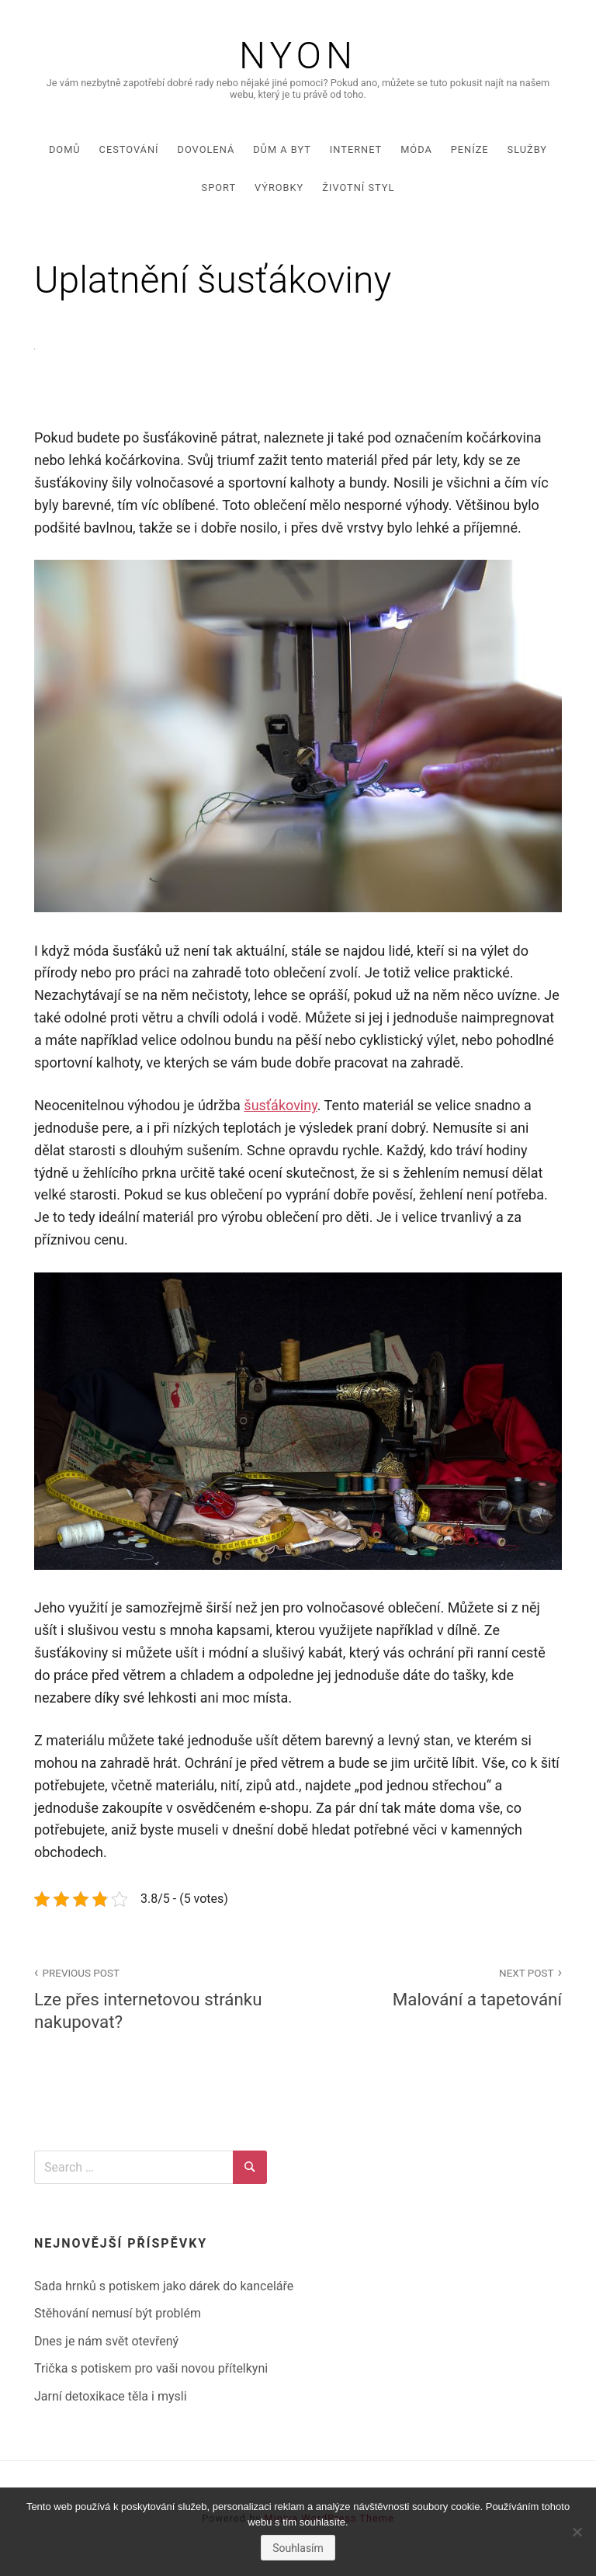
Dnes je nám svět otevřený (106, 2341)
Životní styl (358, 187)
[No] (576, 2532)
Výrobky (279, 187)
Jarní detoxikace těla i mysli (110, 2396)
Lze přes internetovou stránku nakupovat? (157, 1997)
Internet (356, 149)
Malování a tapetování (438, 1986)
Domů (65, 149)
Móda (416, 149)
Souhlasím (298, 2548)
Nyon (298, 56)
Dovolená (206, 149)
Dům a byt (282, 149)
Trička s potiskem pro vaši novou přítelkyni (151, 2368)
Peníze (470, 149)
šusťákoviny (280, 1105)
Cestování (129, 149)
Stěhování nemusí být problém (117, 2313)
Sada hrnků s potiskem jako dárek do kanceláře (163, 2286)
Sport (219, 187)
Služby (527, 149)
